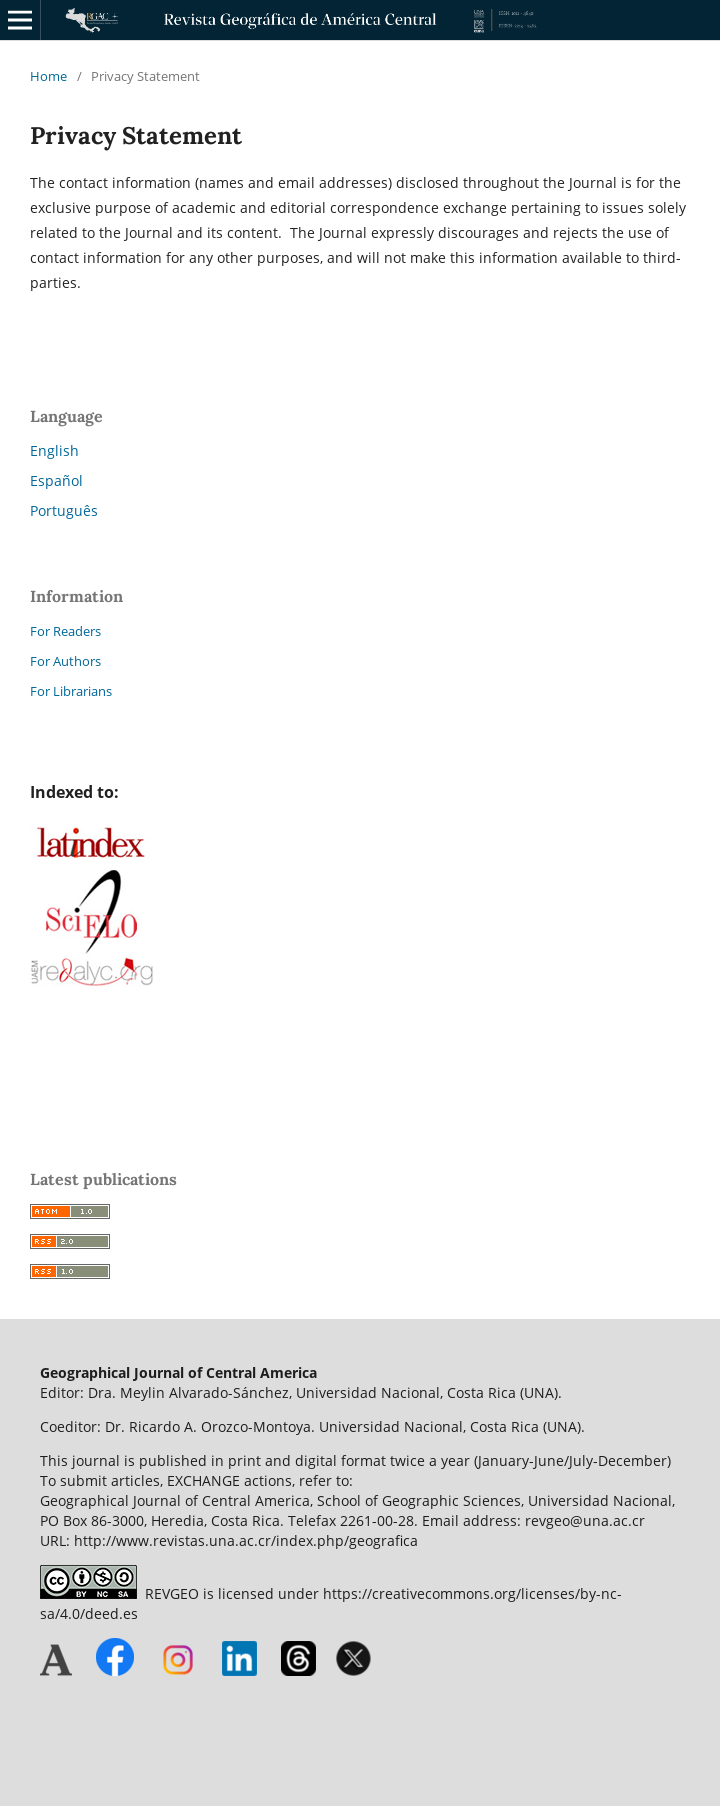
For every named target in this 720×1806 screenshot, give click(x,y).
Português (64, 510)
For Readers (65, 631)
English (54, 450)
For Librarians (71, 691)
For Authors (65, 661)
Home (48, 76)
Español (56, 480)
